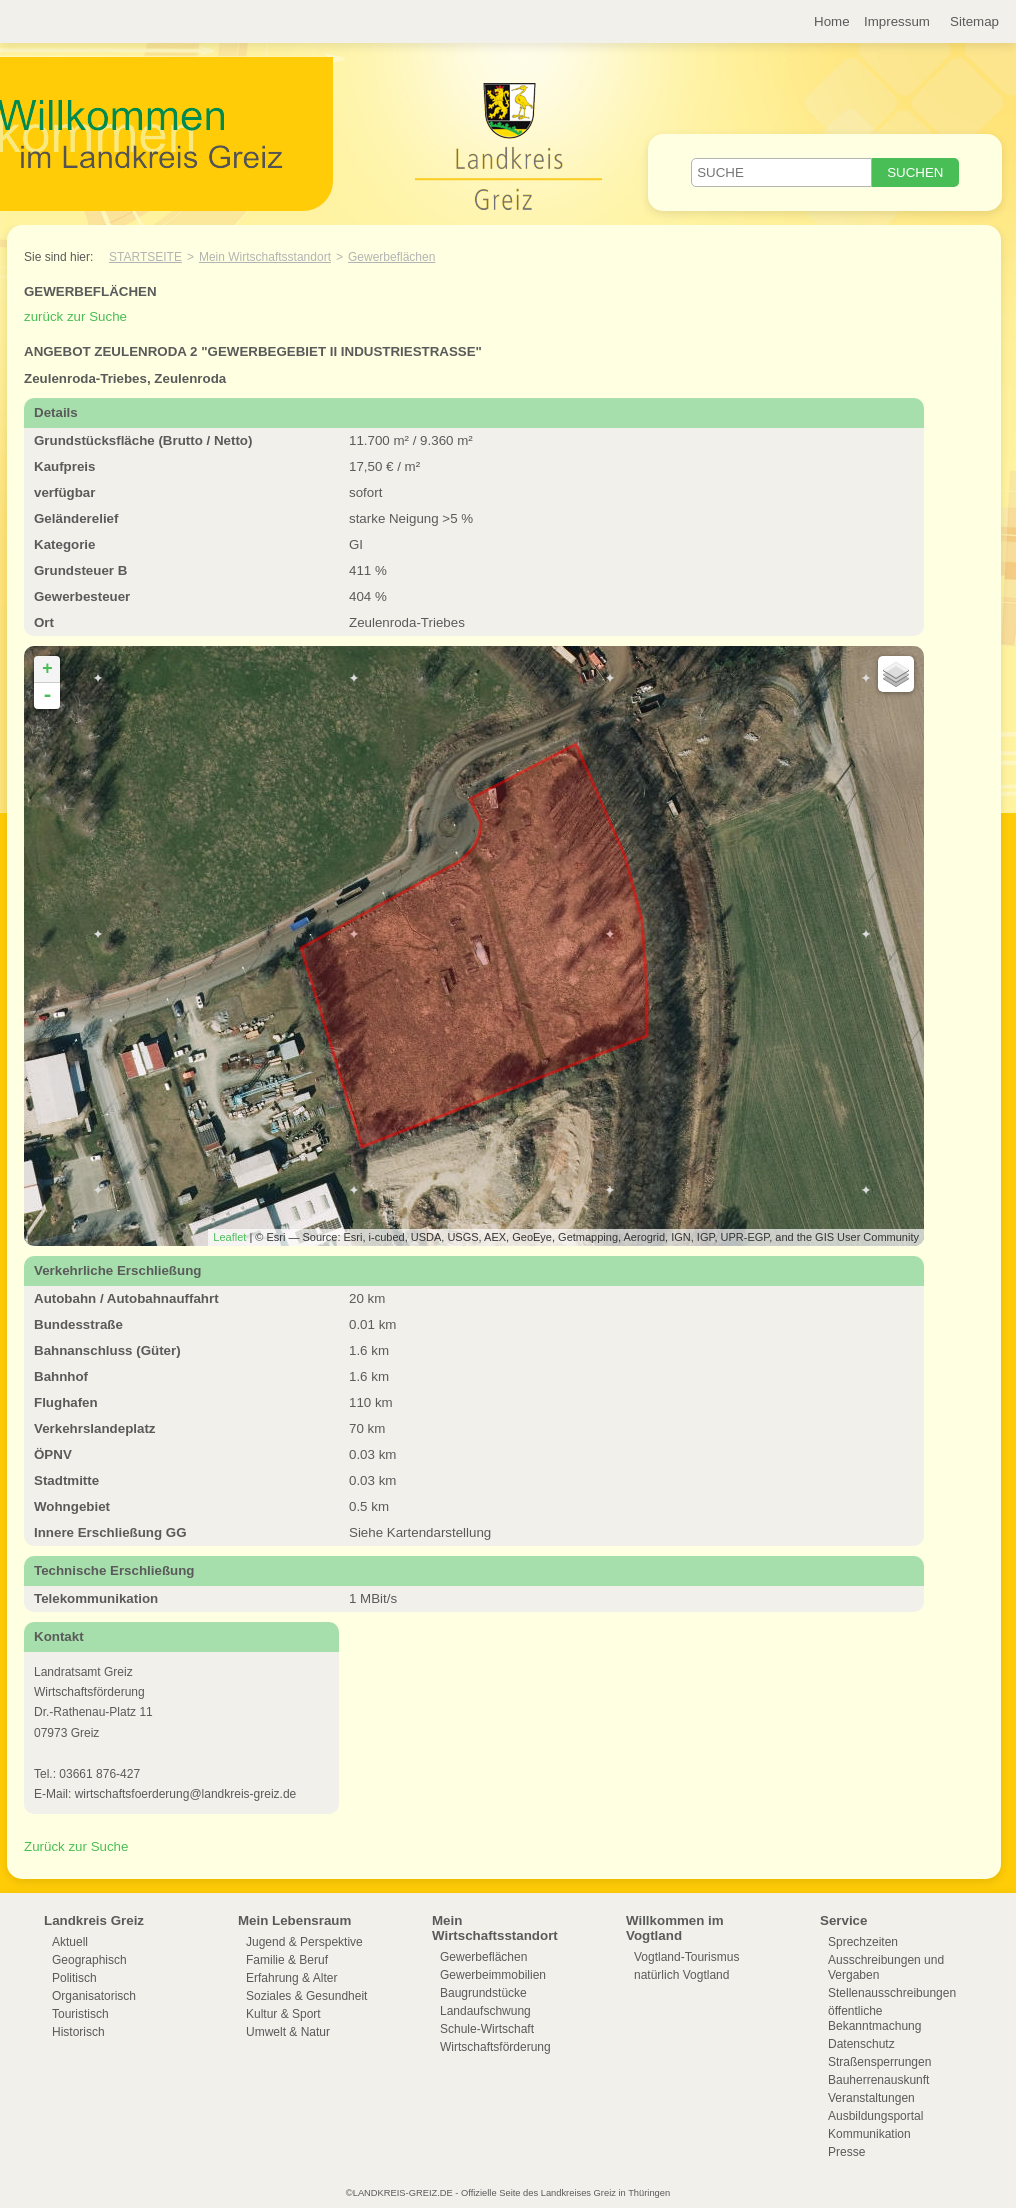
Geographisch (89, 1960)
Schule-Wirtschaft (487, 2029)
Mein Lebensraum (294, 1920)
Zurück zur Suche (76, 1846)
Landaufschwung (485, 2011)
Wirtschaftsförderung (495, 2047)
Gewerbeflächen (391, 257)
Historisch (78, 2032)
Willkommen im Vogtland (675, 1928)
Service (843, 1920)
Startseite (145, 257)
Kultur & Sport (283, 2014)
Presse (846, 2152)
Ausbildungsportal (875, 2116)
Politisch (74, 1978)
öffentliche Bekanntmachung (874, 2018)
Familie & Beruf (287, 1960)
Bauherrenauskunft (878, 2080)
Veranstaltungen (871, 2098)
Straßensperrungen (879, 2062)
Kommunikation (869, 2134)
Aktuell (70, 1942)
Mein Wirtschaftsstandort (265, 257)
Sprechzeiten (863, 1942)
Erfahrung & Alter (291, 1978)
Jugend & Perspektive (304, 1942)
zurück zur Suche (75, 316)
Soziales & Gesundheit (306, 1996)
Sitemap (974, 21)
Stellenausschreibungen (892, 1993)
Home (832, 21)
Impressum (897, 21)
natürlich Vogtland (681, 1975)
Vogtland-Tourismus (686, 1957)
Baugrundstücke (483, 1993)
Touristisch (80, 2014)
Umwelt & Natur (288, 2032)
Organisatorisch (94, 1996)
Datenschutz (861, 2044)
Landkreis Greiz (94, 1920)
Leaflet (229, 1237)
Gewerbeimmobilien (493, 1975)
